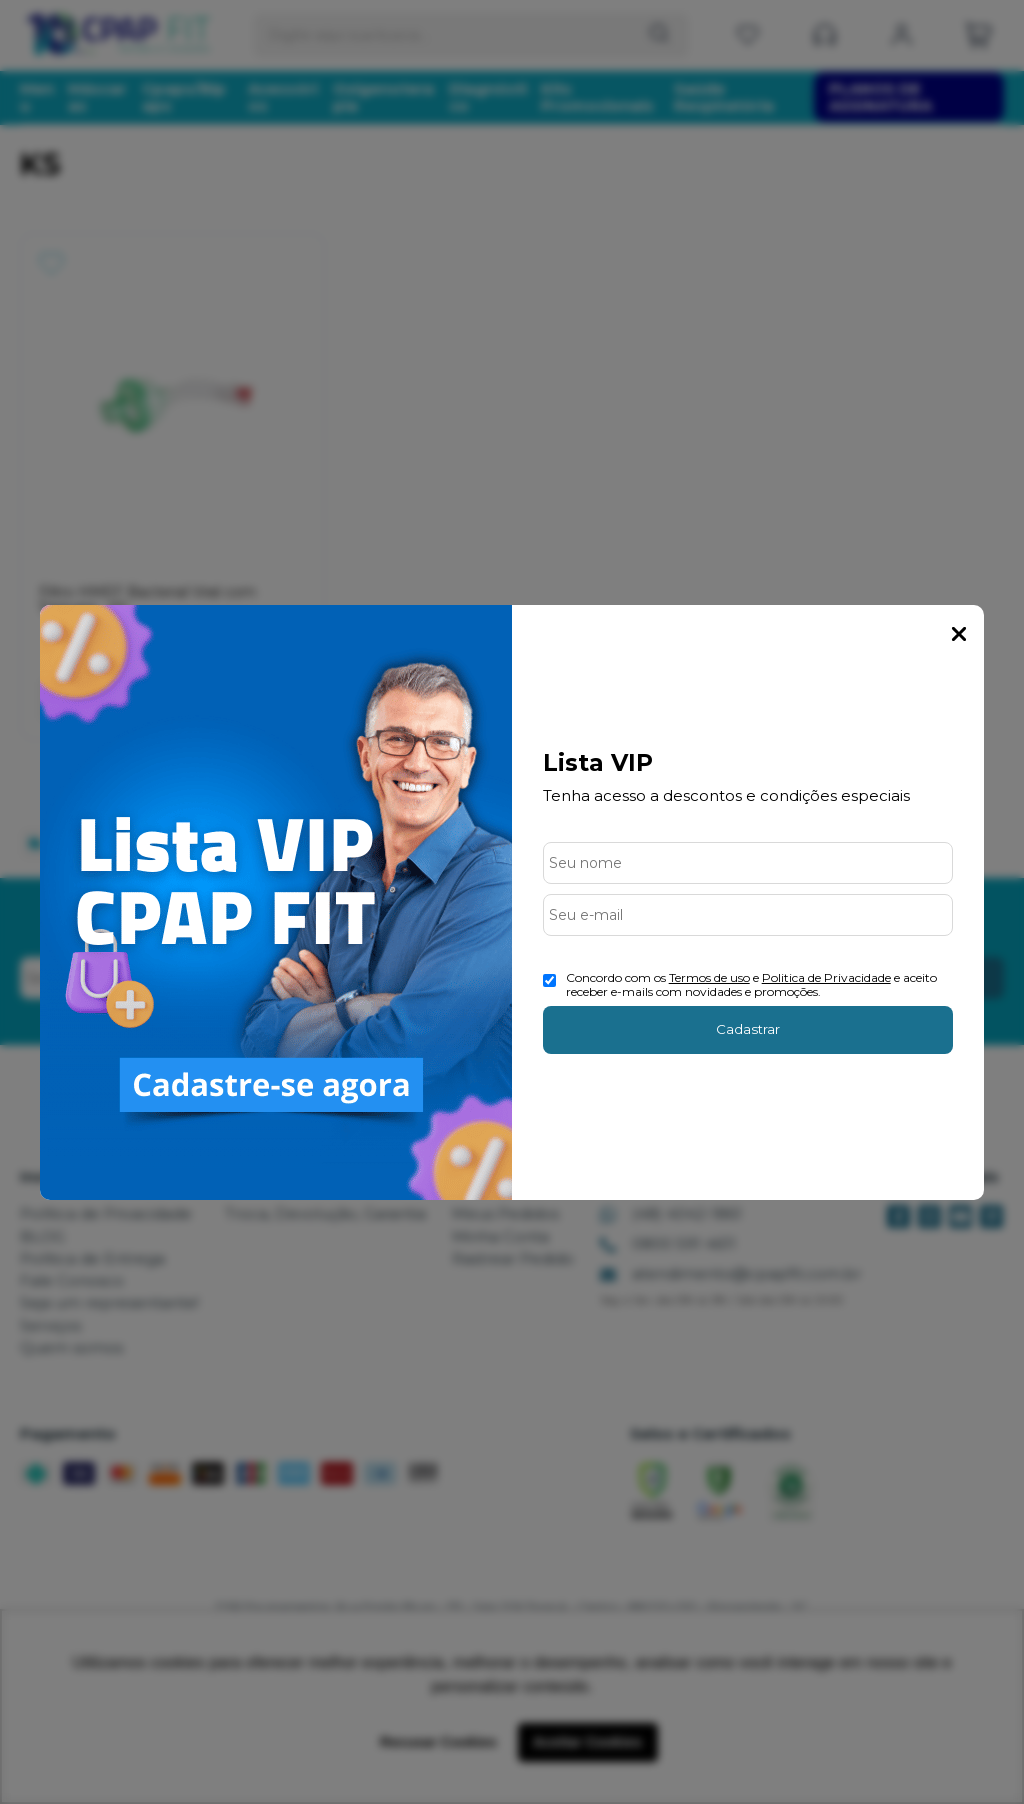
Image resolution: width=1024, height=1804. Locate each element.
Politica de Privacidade (826, 977)
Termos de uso (709, 977)
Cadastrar (748, 1029)
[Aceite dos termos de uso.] (549, 980)
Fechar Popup (959, 634)
